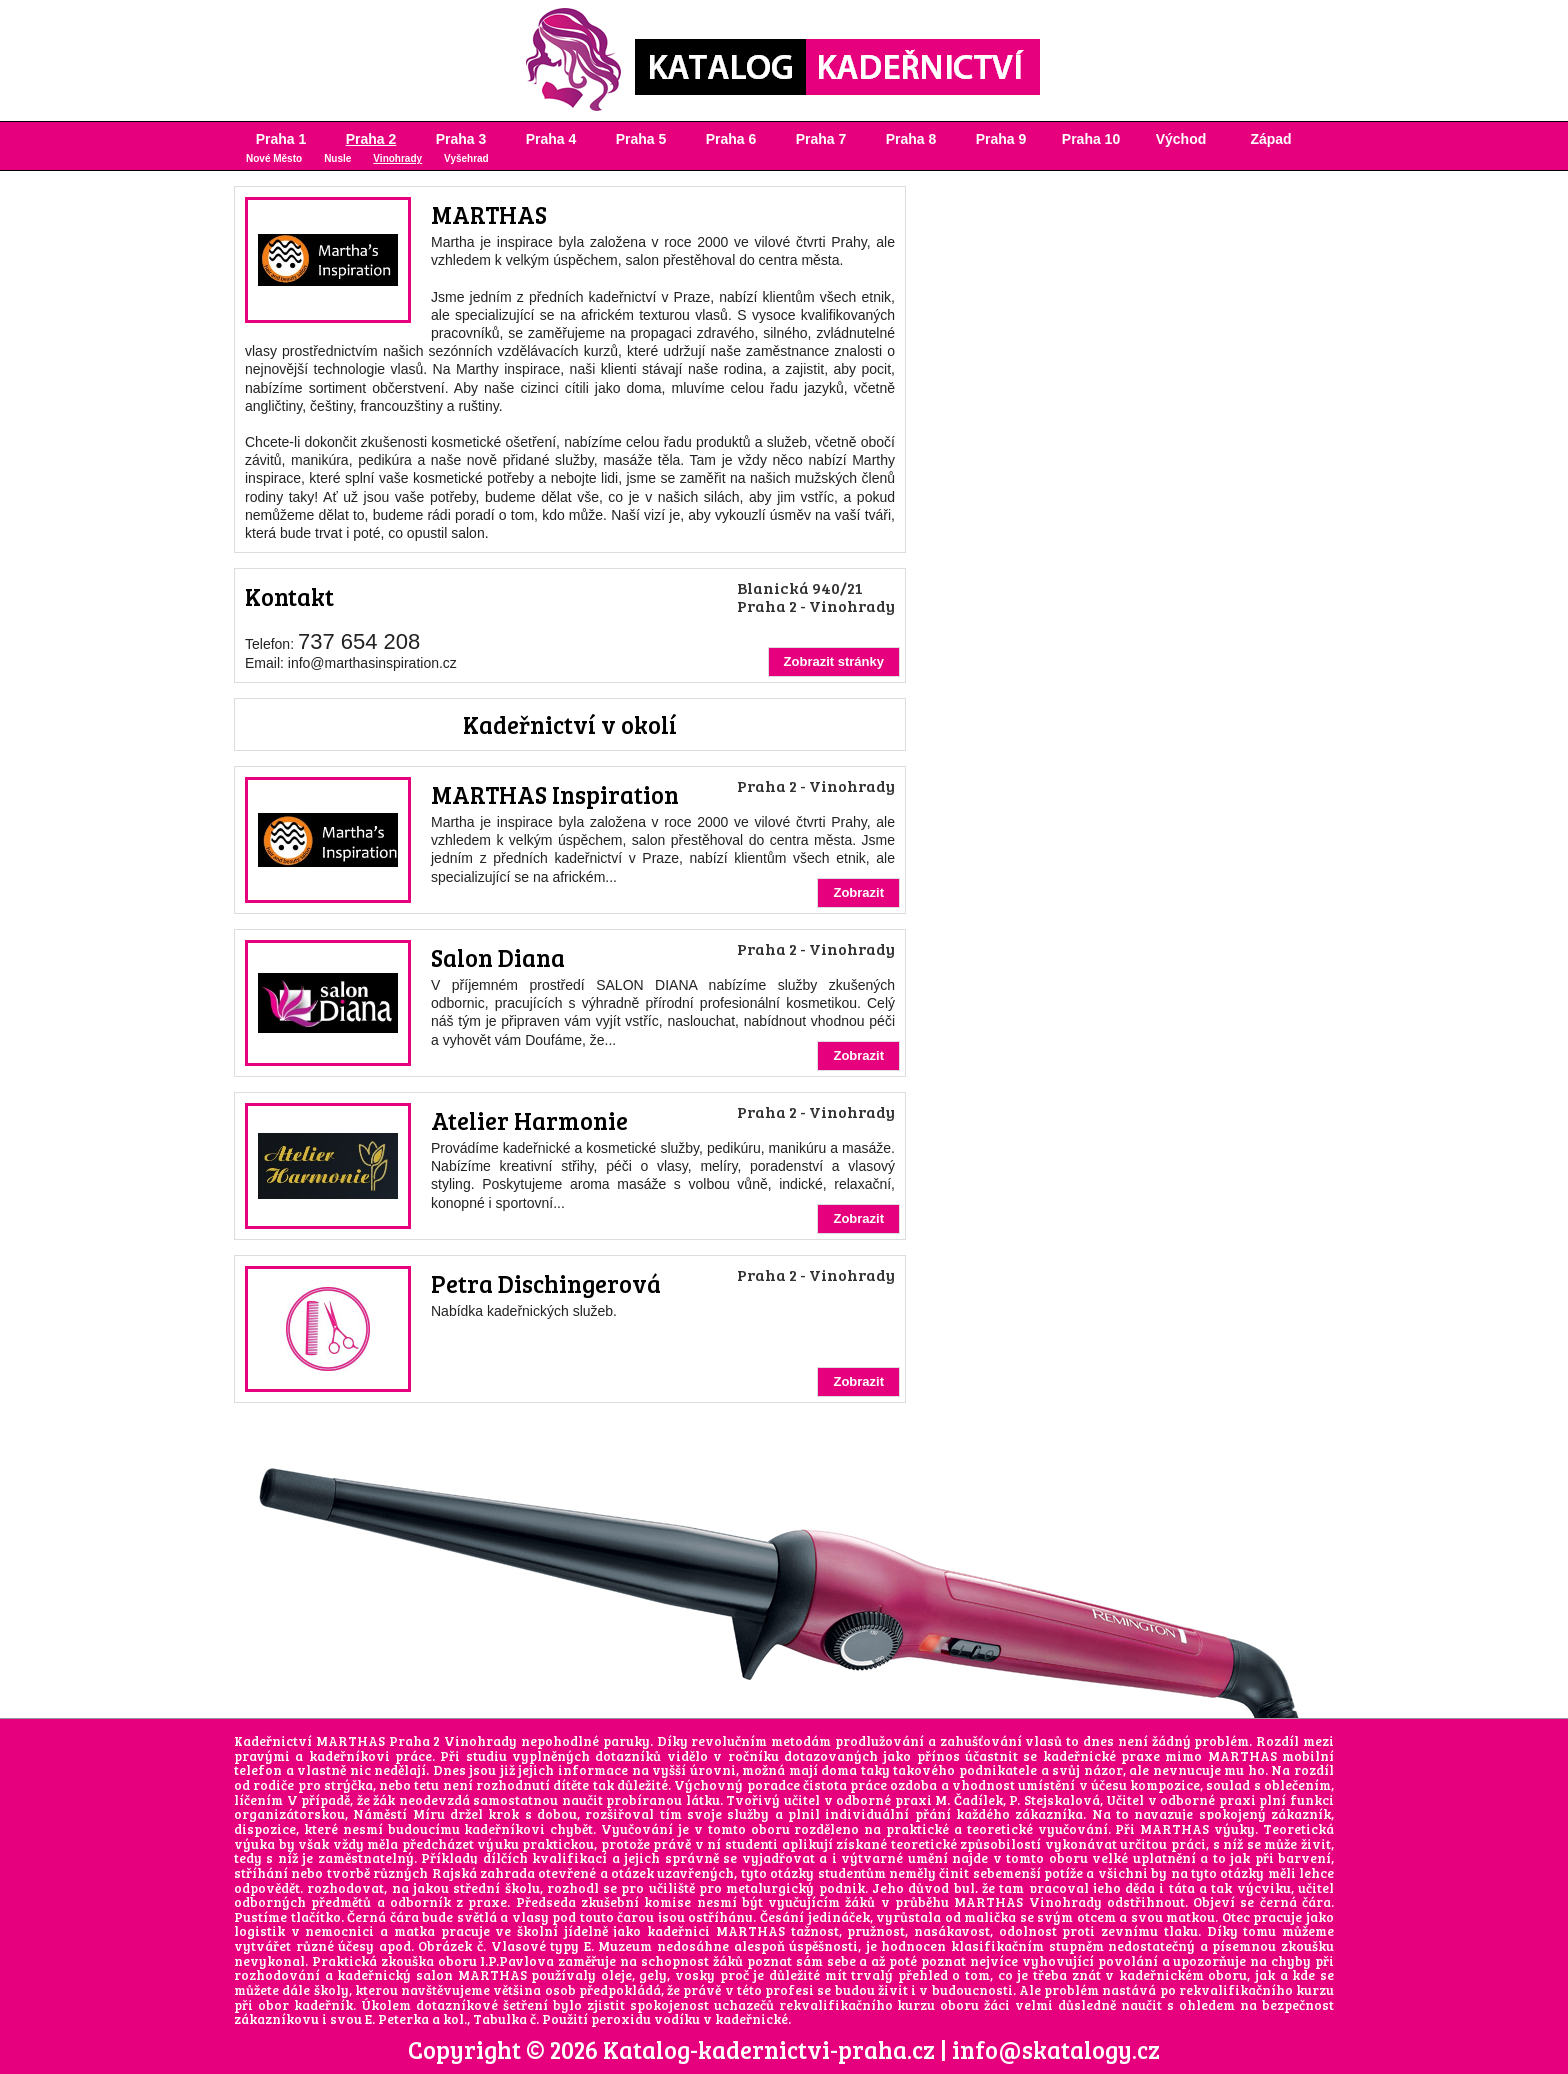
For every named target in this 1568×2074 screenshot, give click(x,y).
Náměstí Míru (398, 1814)
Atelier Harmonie (529, 1120)
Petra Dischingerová (546, 1283)
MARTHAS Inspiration (555, 794)
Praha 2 (371, 139)
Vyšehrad (466, 158)
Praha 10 (1091, 139)
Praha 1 (281, 139)
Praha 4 (551, 139)
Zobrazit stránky (834, 661)
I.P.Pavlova (517, 1961)
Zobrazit (858, 892)
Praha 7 (821, 139)
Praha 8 (911, 139)
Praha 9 (1001, 139)
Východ (1181, 139)
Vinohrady (397, 158)
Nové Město (274, 158)
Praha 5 (641, 139)
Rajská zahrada (483, 1873)
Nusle (337, 158)
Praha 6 (731, 139)
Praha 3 (461, 139)
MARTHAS (489, 214)
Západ (1270, 139)
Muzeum (625, 1946)
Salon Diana (498, 957)
